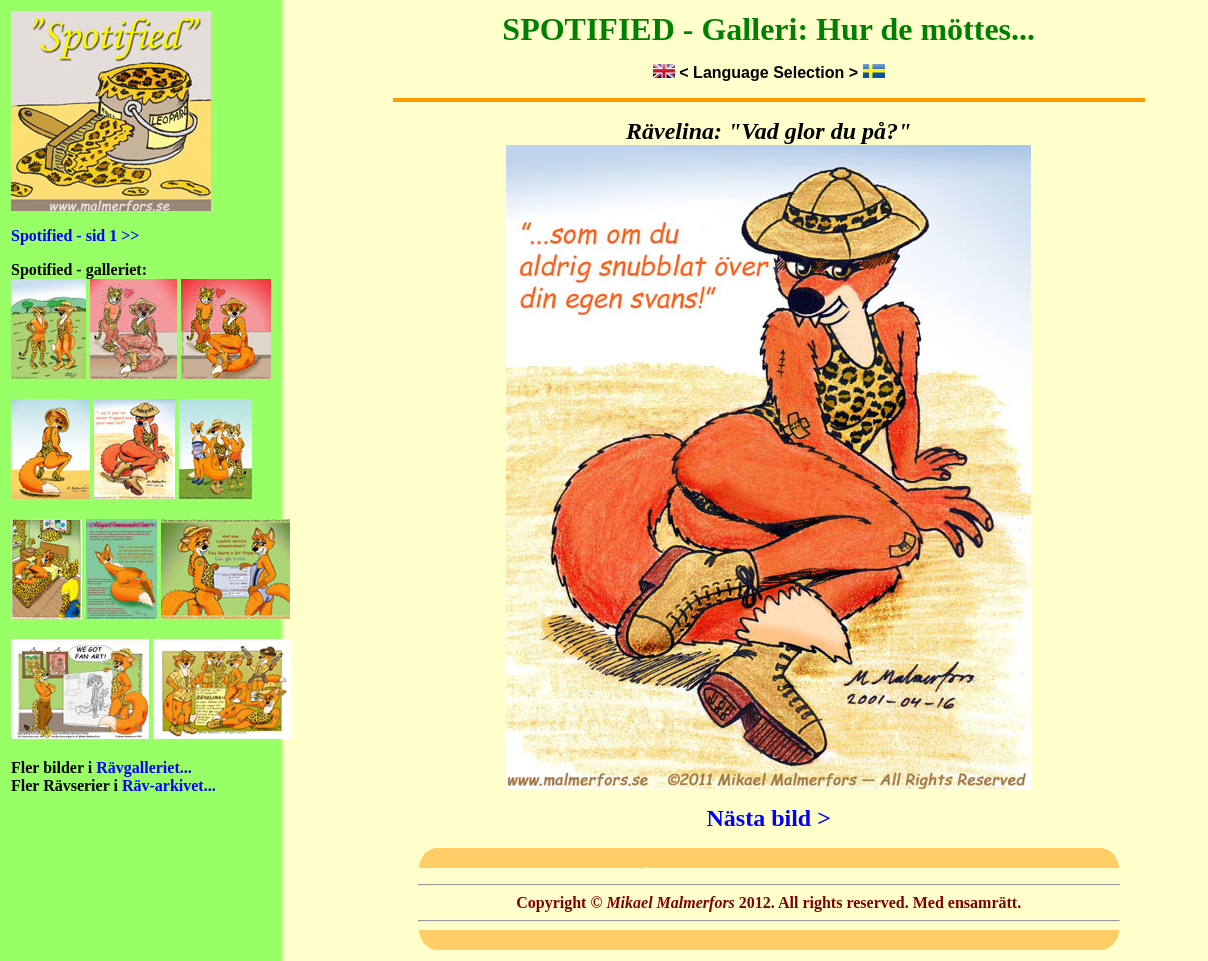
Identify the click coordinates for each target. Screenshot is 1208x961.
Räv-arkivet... (169, 785)
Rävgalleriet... (144, 767)
